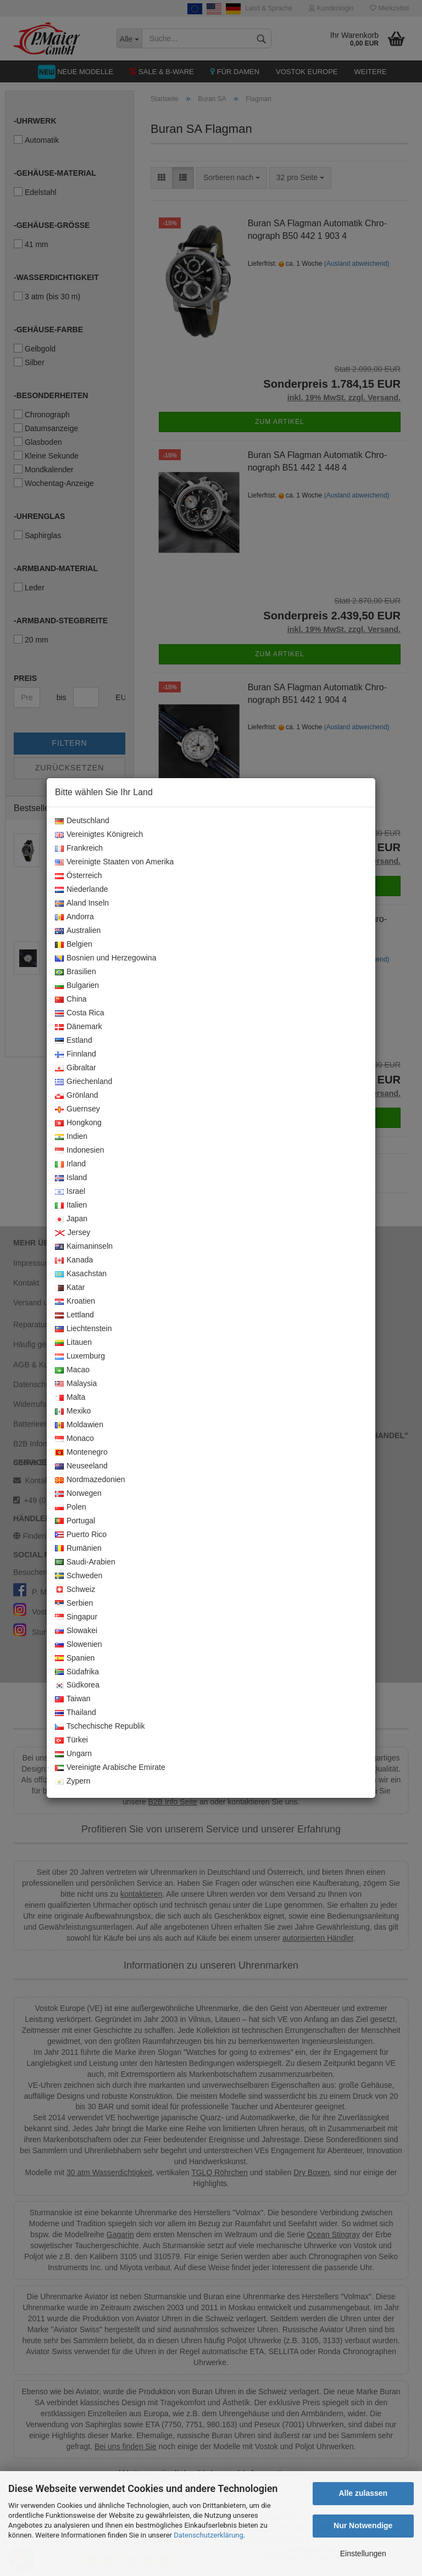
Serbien (74, 1603)
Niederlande (81, 889)
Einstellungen (363, 2553)
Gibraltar (75, 1068)
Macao (72, 1370)
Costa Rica (79, 1013)
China (71, 999)
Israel (70, 1191)
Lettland (74, 1315)
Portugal (75, 1521)
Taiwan (73, 1699)
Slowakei (76, 1630)
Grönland (76, 1095)
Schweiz (75, 1589)
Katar (70, 1287)
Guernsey (77, 1109)
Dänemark (78, 1026)
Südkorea (77, 1685)
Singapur (76, 1617)
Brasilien (75, 971)
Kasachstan (81, 1274)
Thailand (75, 1712)
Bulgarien (77, 985)
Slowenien (78, 1644)
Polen (70, 1507)
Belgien (73, 944)
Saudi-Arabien (85, 1562)
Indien (71, 1136)
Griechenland (83, 1081)
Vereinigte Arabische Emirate (110, 1767)
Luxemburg (80, 1356)
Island (71, 1177)
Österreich (78, 875)
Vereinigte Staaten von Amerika (114, 862)
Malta (70, 1397)
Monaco (74, 1438)
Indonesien (79, 1150)
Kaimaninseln (84, 1246)
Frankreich (79, 848)
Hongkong (78, 1122)
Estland (73, 1040)
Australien (78, 930)
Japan (71, 1219)
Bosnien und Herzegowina (105, 958)
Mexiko (73, 1411)
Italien (71, 1205)
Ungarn (73, 1753)
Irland (70, 1164)
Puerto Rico (81, 1534)
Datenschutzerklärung (208, 2535)
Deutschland (82, 820)
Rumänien (78, 1548)
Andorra (74, 917)
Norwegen (78, 1493)
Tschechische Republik (100, 1726)
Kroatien (75, 1301)
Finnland (75, 1054)
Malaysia (76, 1383)
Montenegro (81, 1452)
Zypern (73, 1781)
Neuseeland (81, 1466)
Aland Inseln (82, 903)
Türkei (71, 1740)
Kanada (74, 1260)
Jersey (72, 1232)
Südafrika (77, 1672)
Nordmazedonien (90, 1479)
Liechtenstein (83, 1328)
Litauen (73, 1342)
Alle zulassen (362, 2493)
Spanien (75, 1658)
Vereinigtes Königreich (99, 834)
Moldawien (79, 1425)
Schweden (78, 1576)
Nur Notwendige (363, 2525)
